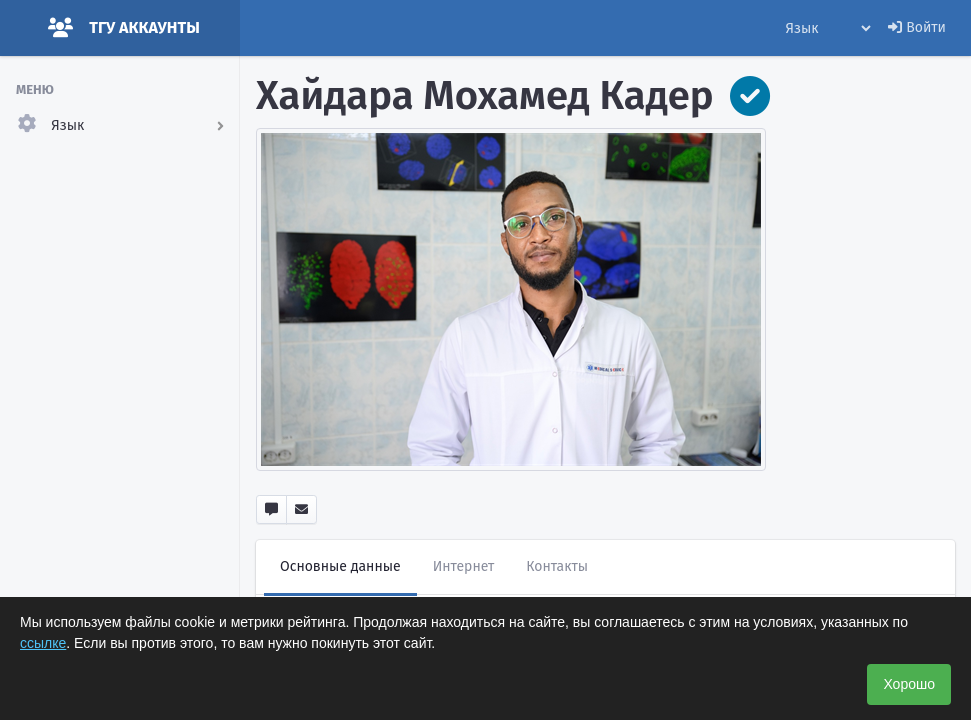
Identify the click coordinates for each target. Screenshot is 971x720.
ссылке (43, 643)
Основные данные (340, 566)
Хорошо (909, 684)
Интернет (464, 566)
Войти (917, 27)
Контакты (557, 566)
